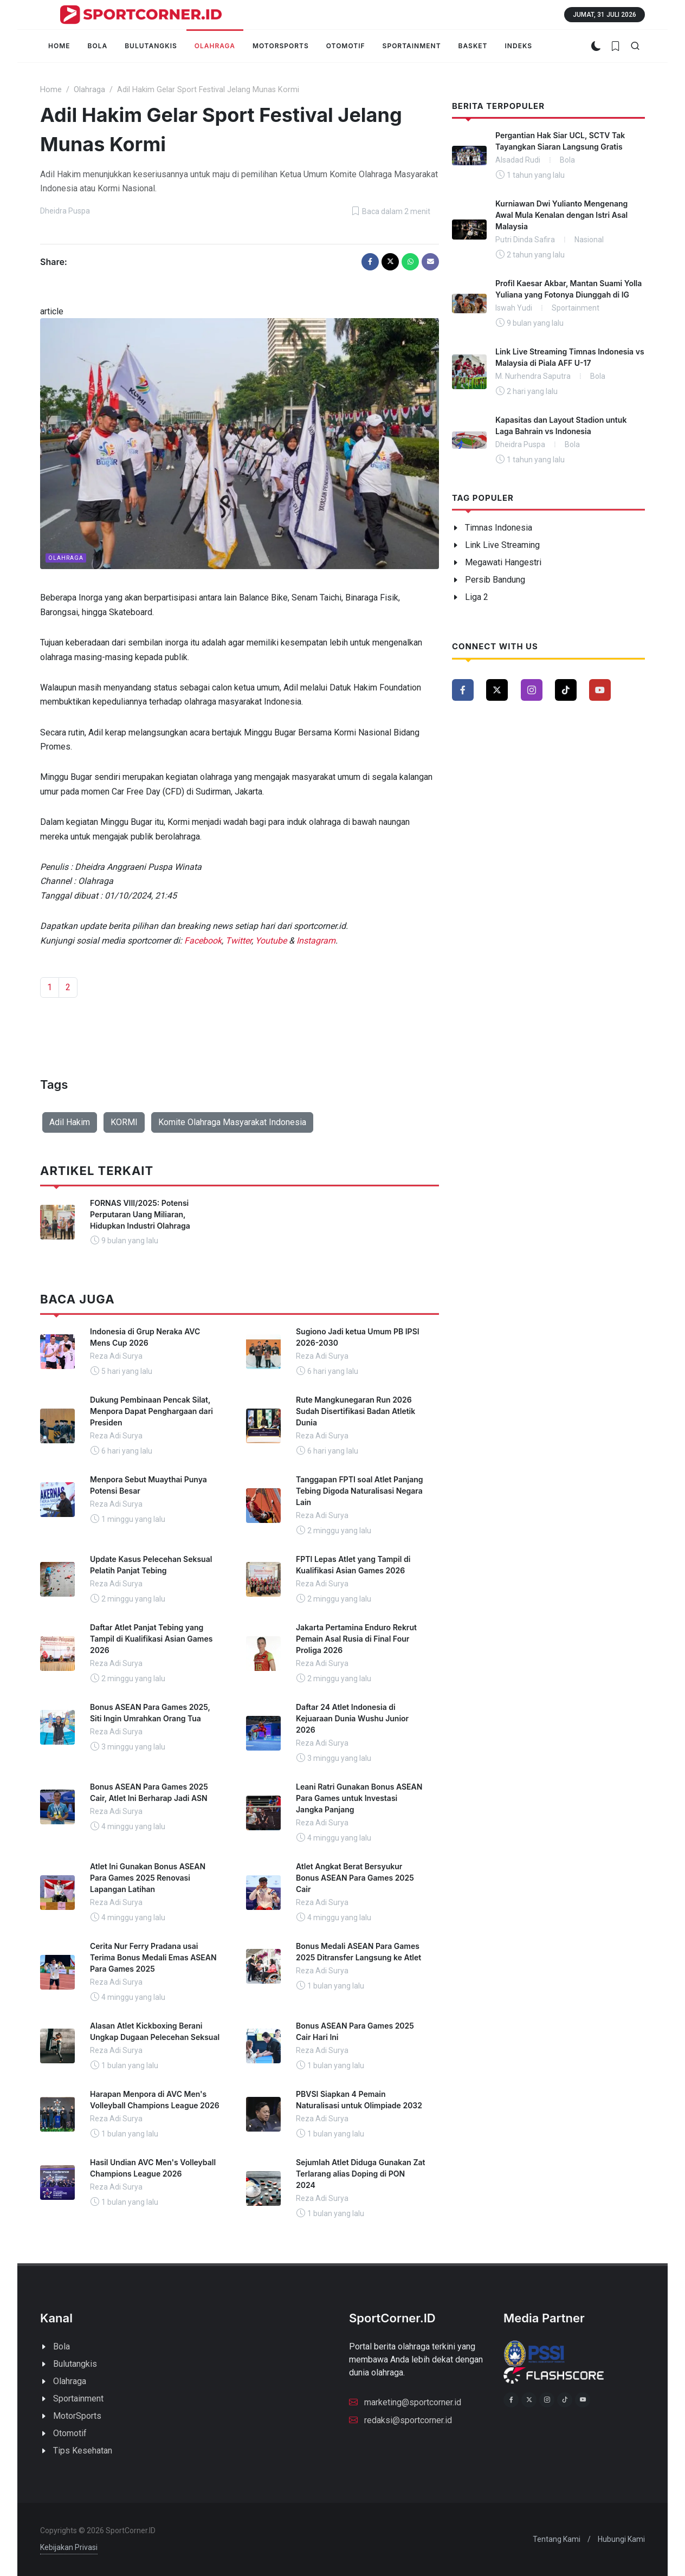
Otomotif (70, 2433)
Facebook (203, 940)
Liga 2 (476, 597)
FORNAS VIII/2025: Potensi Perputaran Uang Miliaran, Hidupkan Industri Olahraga (140, 1214)
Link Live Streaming (502, 545)
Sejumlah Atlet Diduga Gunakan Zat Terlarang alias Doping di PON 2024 (360, 2174)
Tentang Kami (556, 2539)
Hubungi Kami (621, 2539)
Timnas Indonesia (498, 527)
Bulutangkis (75, 2364)
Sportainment (78, 2398)
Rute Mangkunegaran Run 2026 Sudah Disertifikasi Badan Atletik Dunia (355, 1411)
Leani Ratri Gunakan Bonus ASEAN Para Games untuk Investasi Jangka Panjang (359, 1798)
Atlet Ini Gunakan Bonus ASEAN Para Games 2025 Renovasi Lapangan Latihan (147, 1878)
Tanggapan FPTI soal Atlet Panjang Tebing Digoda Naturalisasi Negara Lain (359, 1491)
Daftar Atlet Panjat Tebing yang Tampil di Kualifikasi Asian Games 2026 (151, 1639)
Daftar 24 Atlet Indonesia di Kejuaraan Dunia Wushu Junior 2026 (352, 1718)
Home (51, 89)
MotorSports (77, 2416)
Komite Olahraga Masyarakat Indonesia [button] (232, 1122)
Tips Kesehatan (82, 2450)
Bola (61, 2346)
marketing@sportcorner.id (405, 2401)
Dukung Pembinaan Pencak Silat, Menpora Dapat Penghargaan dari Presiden (151, 1411)
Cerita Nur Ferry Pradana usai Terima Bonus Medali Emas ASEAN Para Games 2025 (153, 1957)
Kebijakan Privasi (69, 2547)
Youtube (271, 940)
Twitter (238, 940)
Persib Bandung (495, 579)
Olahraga (89, 89)
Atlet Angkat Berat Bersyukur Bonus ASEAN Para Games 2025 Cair (355, 1878)
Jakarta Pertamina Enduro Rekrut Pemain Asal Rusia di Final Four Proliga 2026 (356, 1639)
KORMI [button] (124, 1122)
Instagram (315, 940)
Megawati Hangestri (503, 562)
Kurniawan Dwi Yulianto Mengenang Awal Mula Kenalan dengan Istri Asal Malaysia (561, 215)
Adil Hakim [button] (69, 1122)
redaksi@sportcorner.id (400, 2419)
